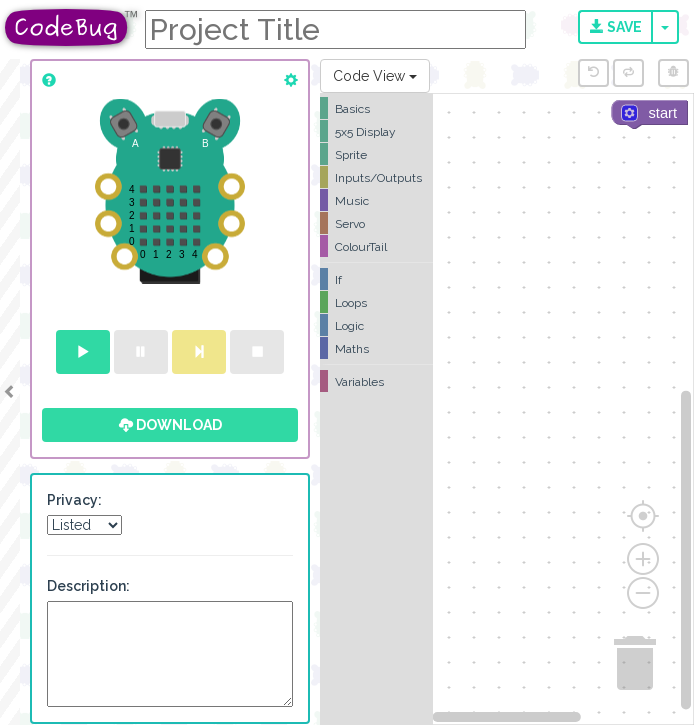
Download (170, 425)
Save (616, 27)
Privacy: (74, 500)
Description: (88, 586)
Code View (375, 76)
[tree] (376, 245)
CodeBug (72, 27)
